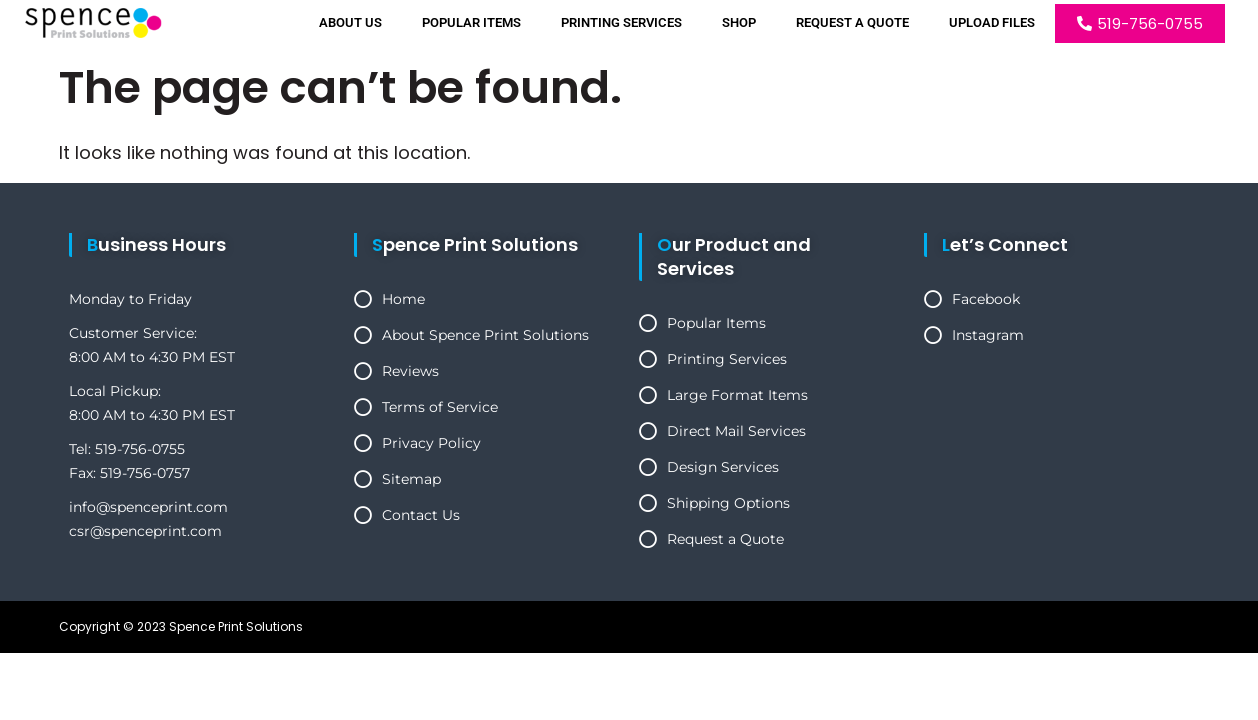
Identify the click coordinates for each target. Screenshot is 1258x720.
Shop (739, 22)
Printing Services (621, 22)
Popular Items (471, 22)
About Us (350, 22)
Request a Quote (852, 22)
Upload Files (992, 22)
